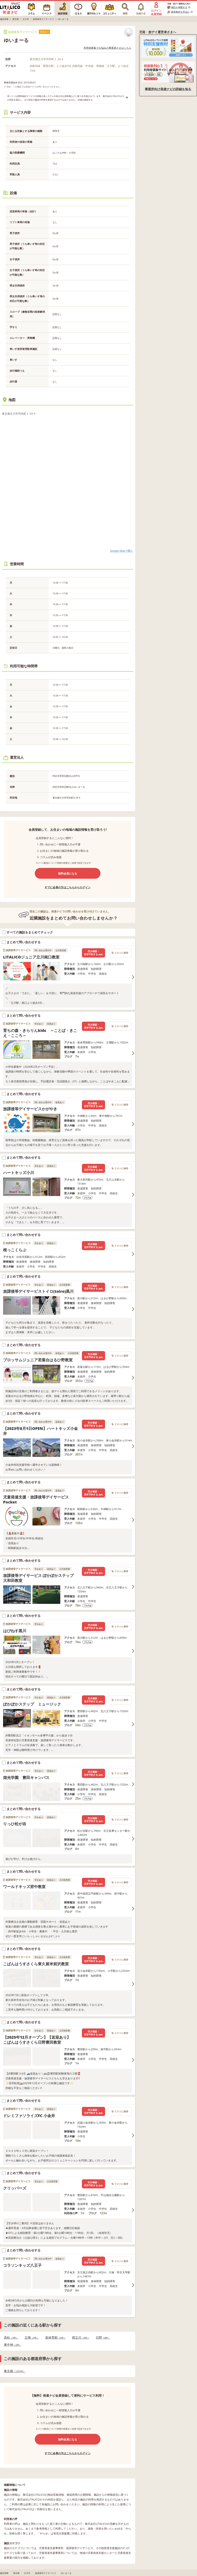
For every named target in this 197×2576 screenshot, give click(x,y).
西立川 (81, 2338)
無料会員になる (67, 873)
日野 (103, 2338)
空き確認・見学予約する (93, 953)
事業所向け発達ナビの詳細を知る (168, 89)
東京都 (14, 2371)
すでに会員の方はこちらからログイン (68, 887)
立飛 (32, 2338)
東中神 (12, 2345)
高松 (11, 2338)
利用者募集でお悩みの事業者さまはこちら (107, 48)
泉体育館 (55, 2338)
